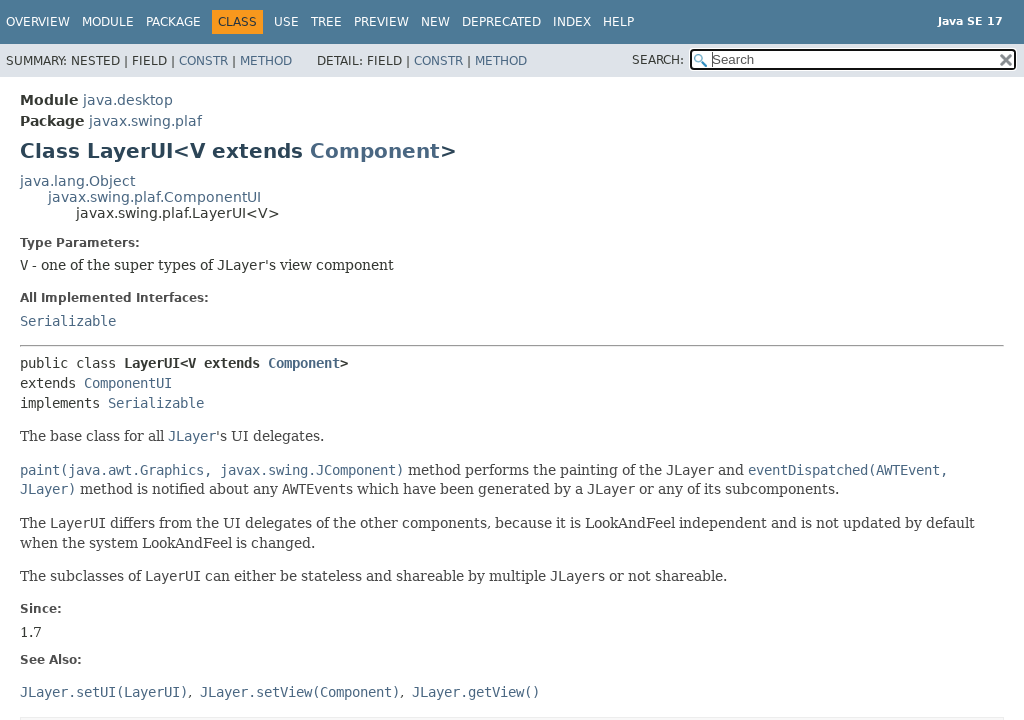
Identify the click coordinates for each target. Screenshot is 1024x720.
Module (108, 22)
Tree (326, 22)
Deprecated (501, 22)
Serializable (68, 321)
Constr (203, 61)
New (435, 22)
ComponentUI (128, 383)
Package (173, 22)
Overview (38, 22)
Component (375, 151)
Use (286, 22)
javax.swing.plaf (145, 121)
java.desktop (128, 100)
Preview (381, 22)
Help (618, 22)
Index (572, 22)
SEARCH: (658, 60)
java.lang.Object (77, 181)
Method (266, 61)
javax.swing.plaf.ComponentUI (154, 197)
